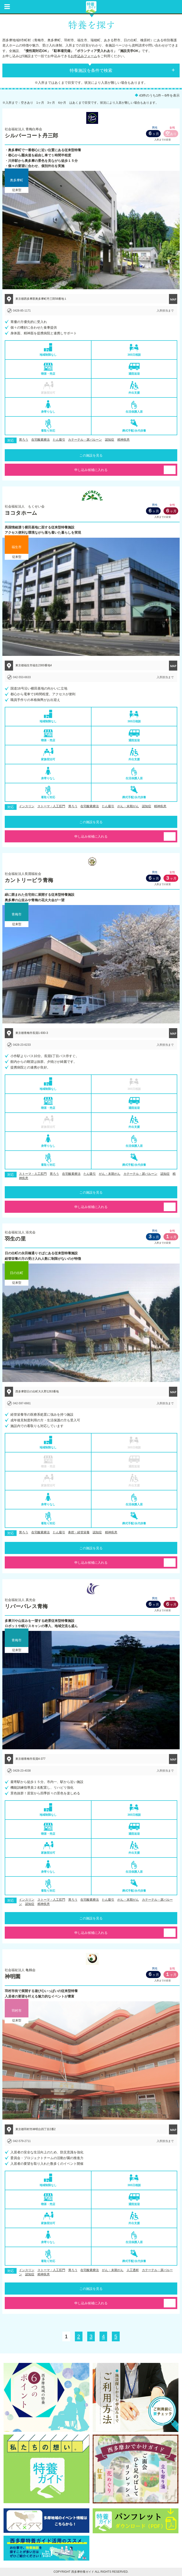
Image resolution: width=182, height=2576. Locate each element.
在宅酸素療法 (40, 439)
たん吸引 (59, 439)
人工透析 (133, 2270)
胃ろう (23, 439)
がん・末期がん (128, 806)
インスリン (26, 806)
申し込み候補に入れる (91, 470)
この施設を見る (91, 455)
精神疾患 (123, 439)
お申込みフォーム (84, 56)
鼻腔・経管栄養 (79, 1532)
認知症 (109, 439)
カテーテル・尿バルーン (85, 439)
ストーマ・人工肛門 (51, 806)
